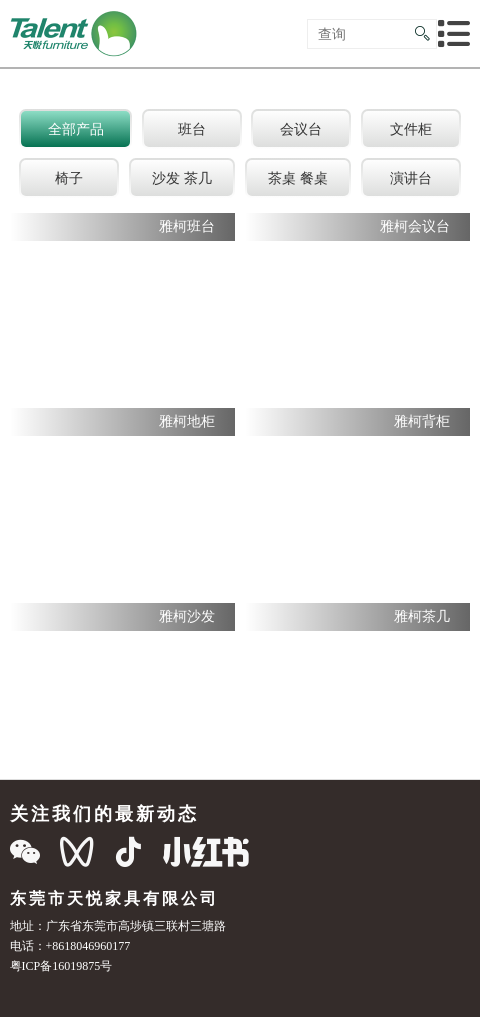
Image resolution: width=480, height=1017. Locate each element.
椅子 (69, 178)
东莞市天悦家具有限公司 (114, 898)
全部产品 (76, 129)
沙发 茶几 (182, 178)
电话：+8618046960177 (70, 945)
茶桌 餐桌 (298, 178)
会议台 (301, 129)
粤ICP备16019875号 (61, 965)
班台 (192, 129)
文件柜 (411, 129)
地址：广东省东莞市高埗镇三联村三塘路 (118, 925)
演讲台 (411, 178)
